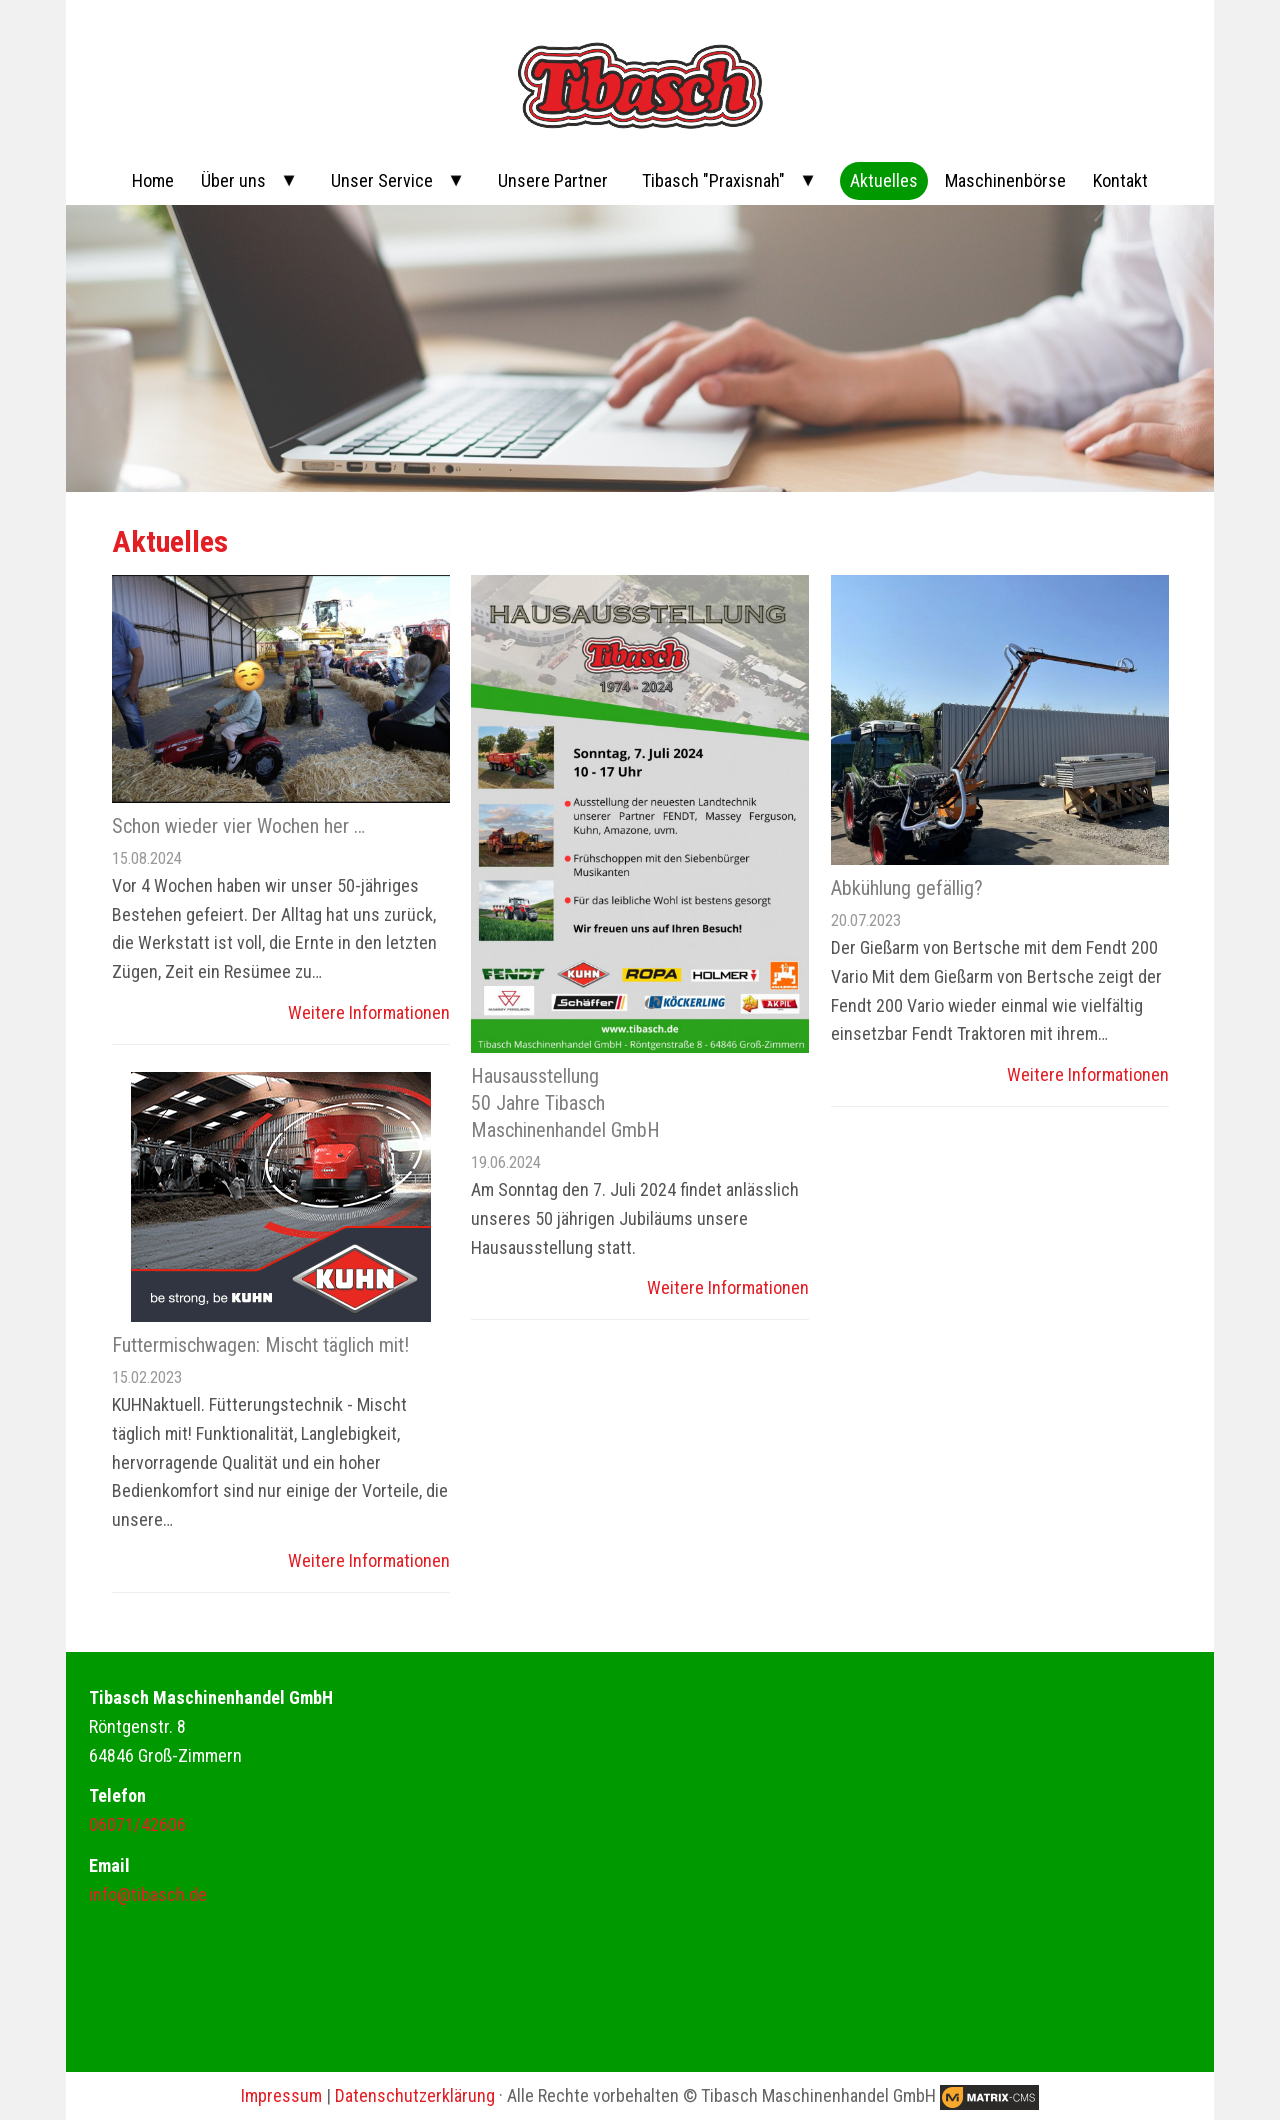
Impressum (281, 2095)
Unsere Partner (553, 180)
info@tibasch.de (148, 1894)
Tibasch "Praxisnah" (713, 180)
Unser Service (382, 180)
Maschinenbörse (1005, 180)
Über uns (233, 180)
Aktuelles (884, 180)
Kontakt (1120, 180)
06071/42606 (137, 1824)
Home (153, 180)
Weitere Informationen (369, 1012)
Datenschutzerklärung (415, 2095)
